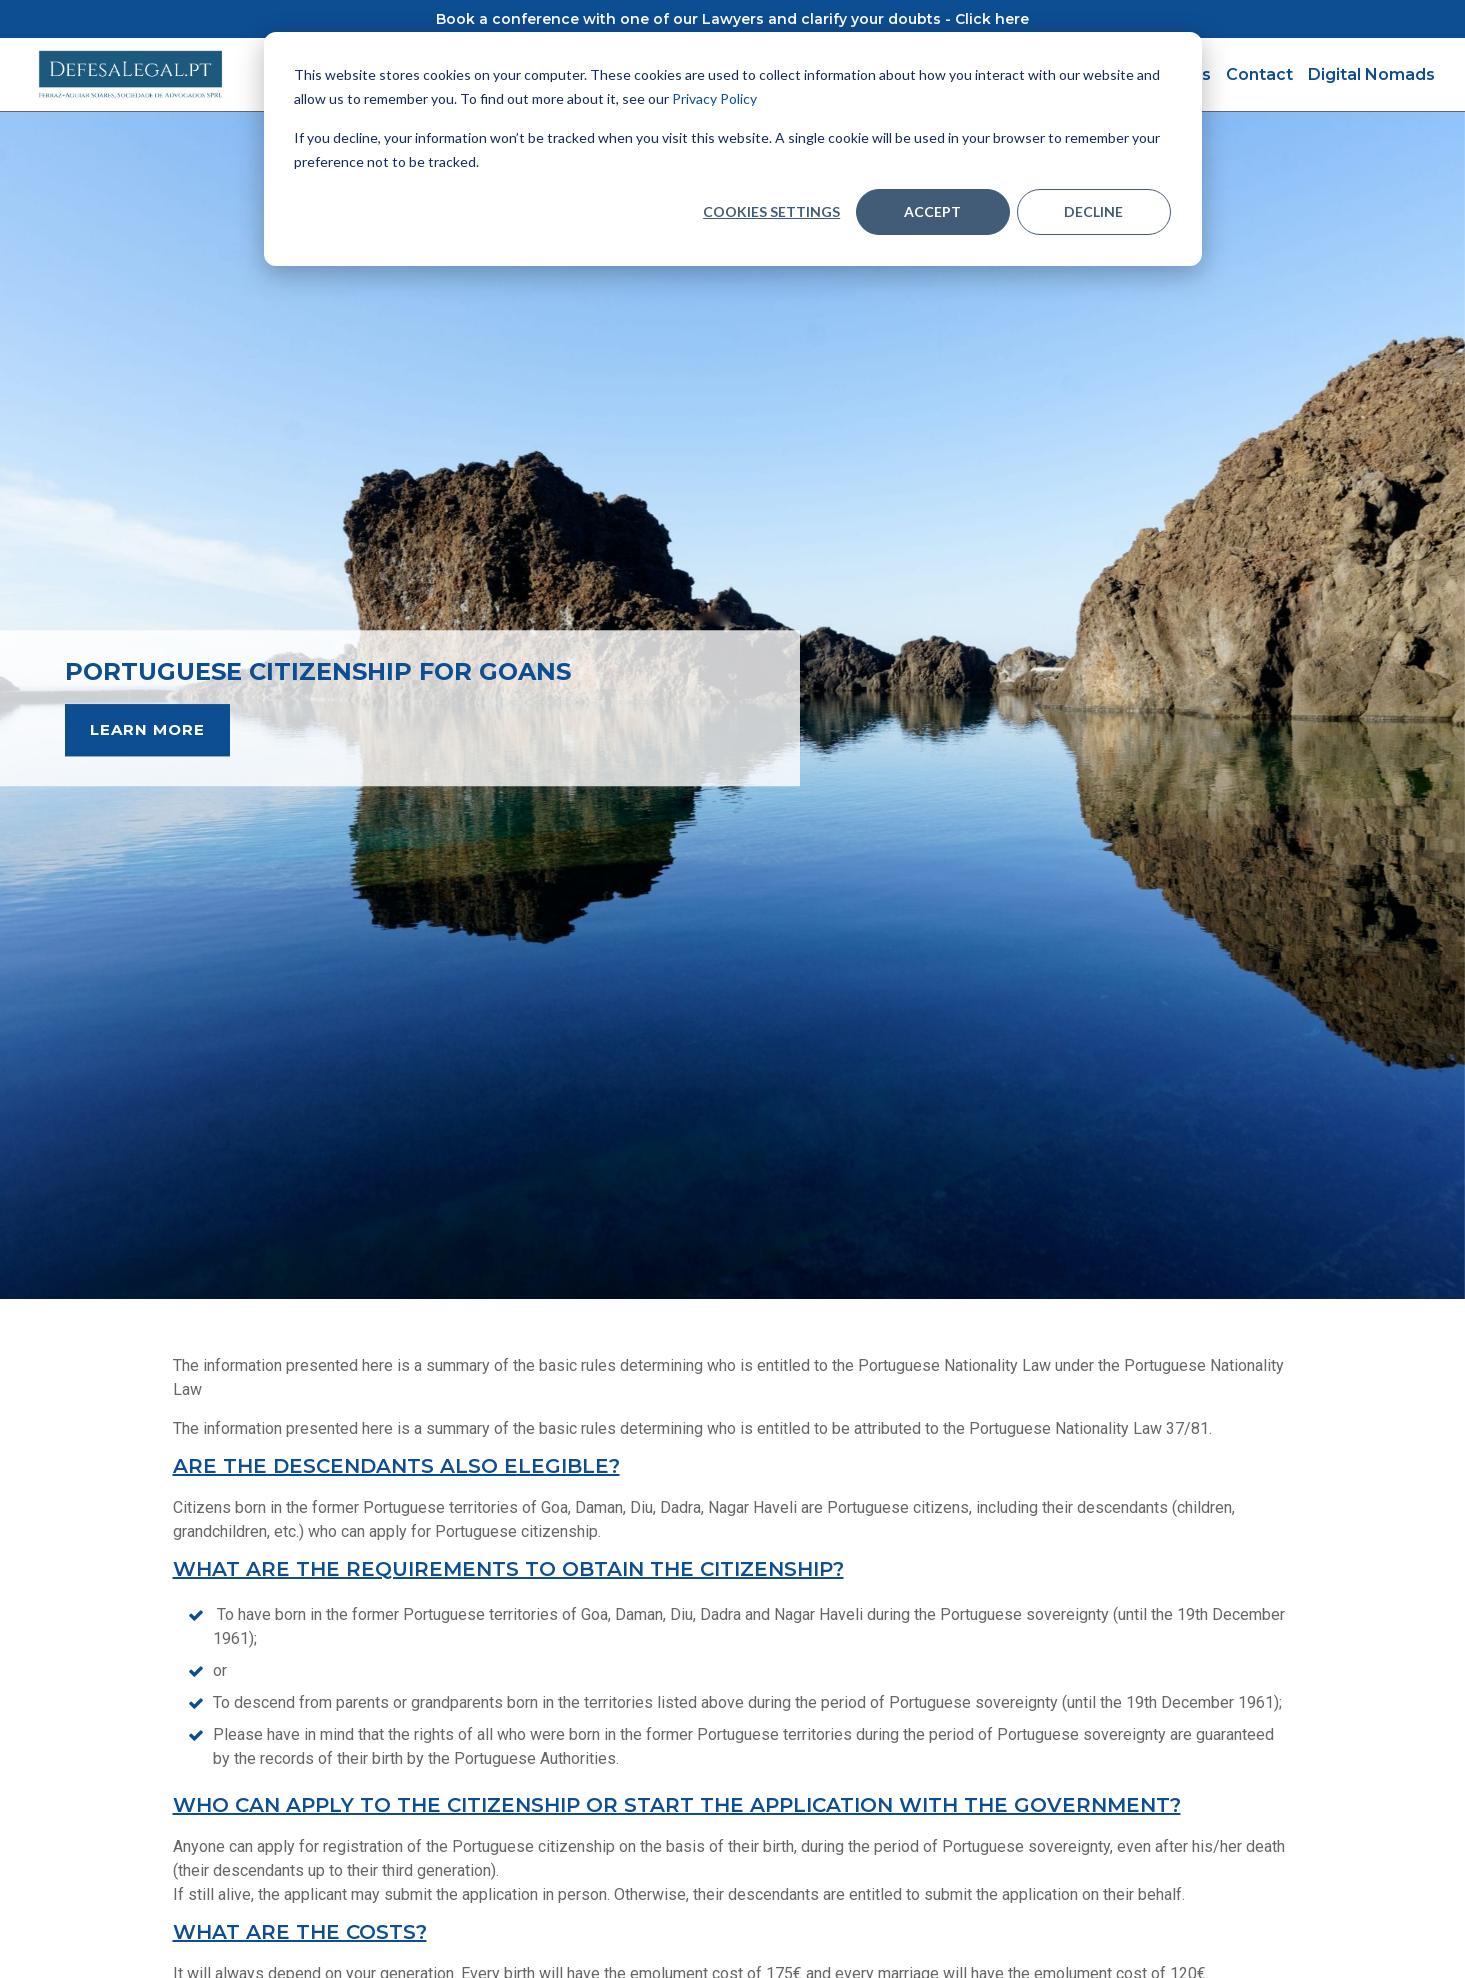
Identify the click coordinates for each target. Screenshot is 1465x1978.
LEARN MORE (147, 729)
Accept (932, 211)
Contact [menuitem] (1259, 74)
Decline (1093, 211)
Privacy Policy (714, 98)
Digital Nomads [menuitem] (1371, 74)
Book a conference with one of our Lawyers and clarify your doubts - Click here (732, 19)
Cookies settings (771, 211)
